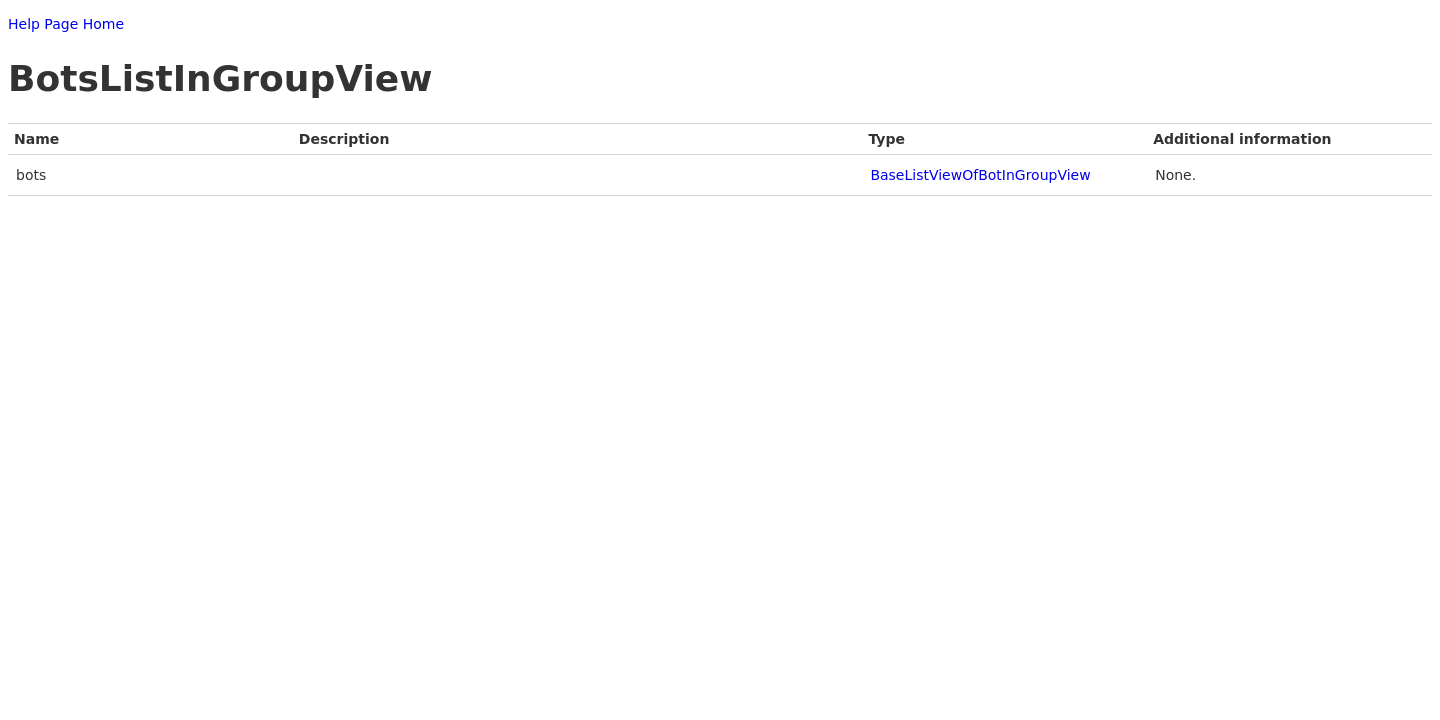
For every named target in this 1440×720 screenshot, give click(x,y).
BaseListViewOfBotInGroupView (980, 175)
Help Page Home (66, 24)
